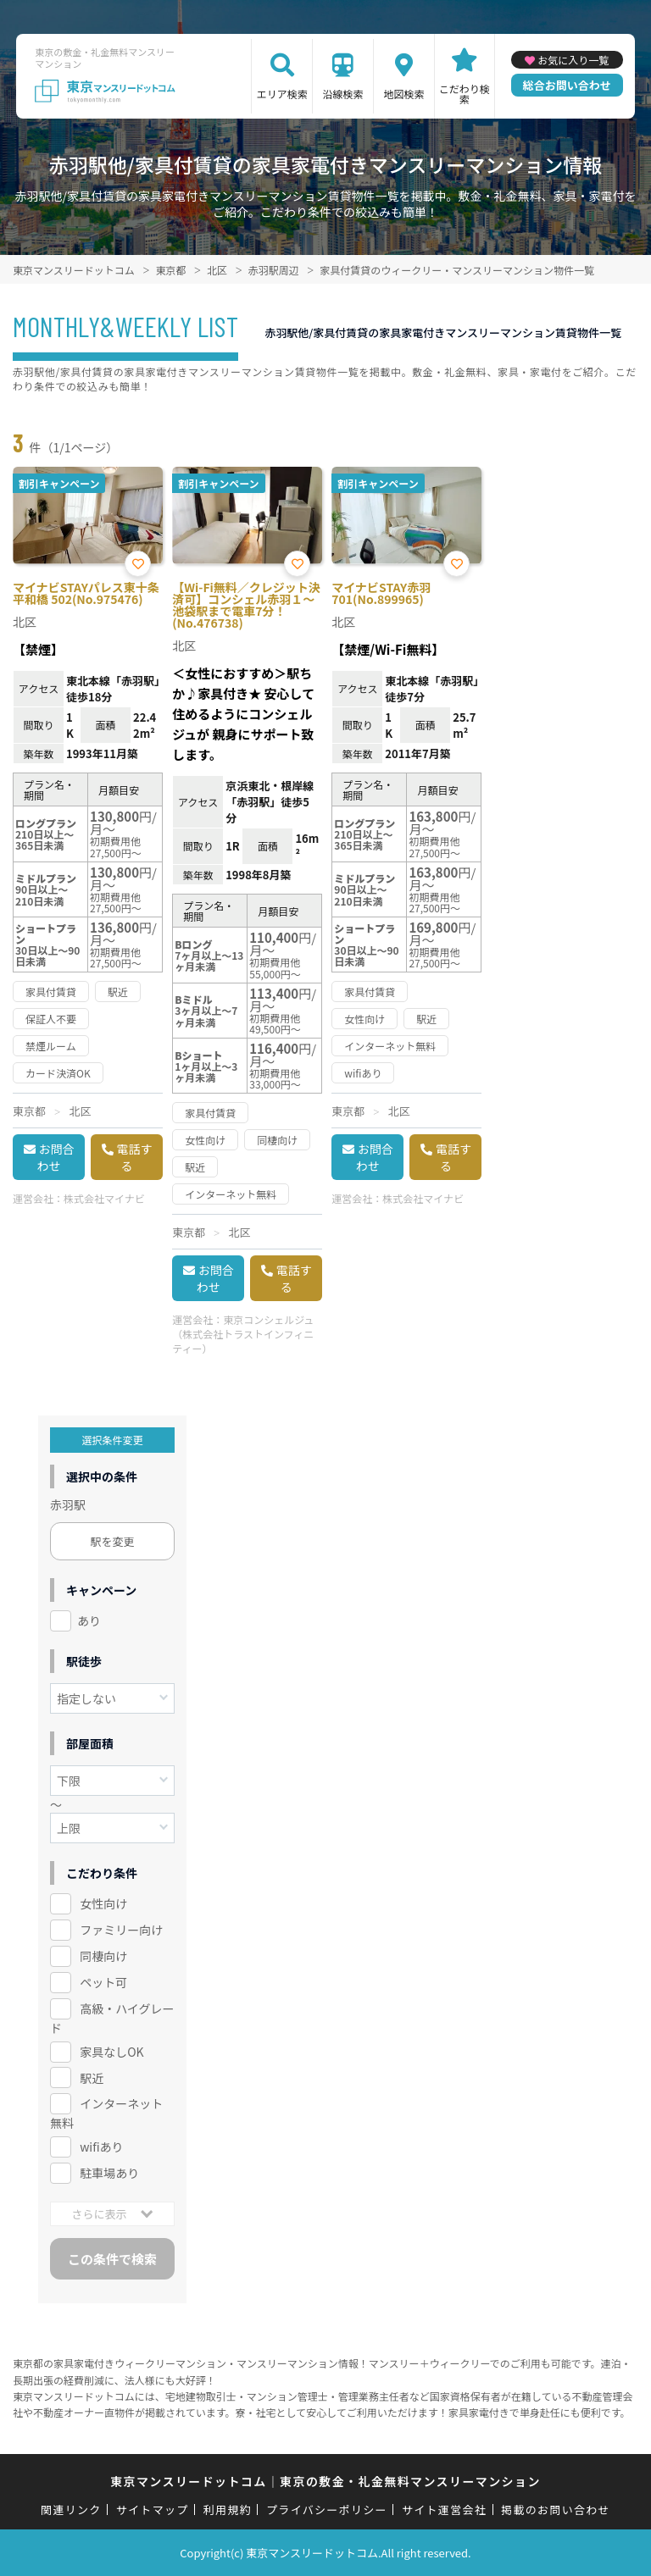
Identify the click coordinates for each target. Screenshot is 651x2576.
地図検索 (403, 93)
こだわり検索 (464, 93)
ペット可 (103, 1982)
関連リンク (71, 2509)
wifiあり (101, 2146)
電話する (135, 1157)
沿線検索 (343, 93)
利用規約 (227, 2509)
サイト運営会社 (444, 2509)
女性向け (103, 1903)
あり (89, 1620)
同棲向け (103, 1955)
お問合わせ (56, 1157)
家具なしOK (111, 2051)
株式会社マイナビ (104, 1198)
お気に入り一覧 (573, 60)
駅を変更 (113, 1541)
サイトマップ (152, 2509)
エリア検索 (282, 93)
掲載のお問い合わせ (555, 2509)
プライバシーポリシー (326, 2509)
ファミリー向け (121, 1929)
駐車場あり (109, 2172)
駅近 (91, 2077)
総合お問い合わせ (567, 85)
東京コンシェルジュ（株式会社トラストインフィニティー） (243, 1333)
